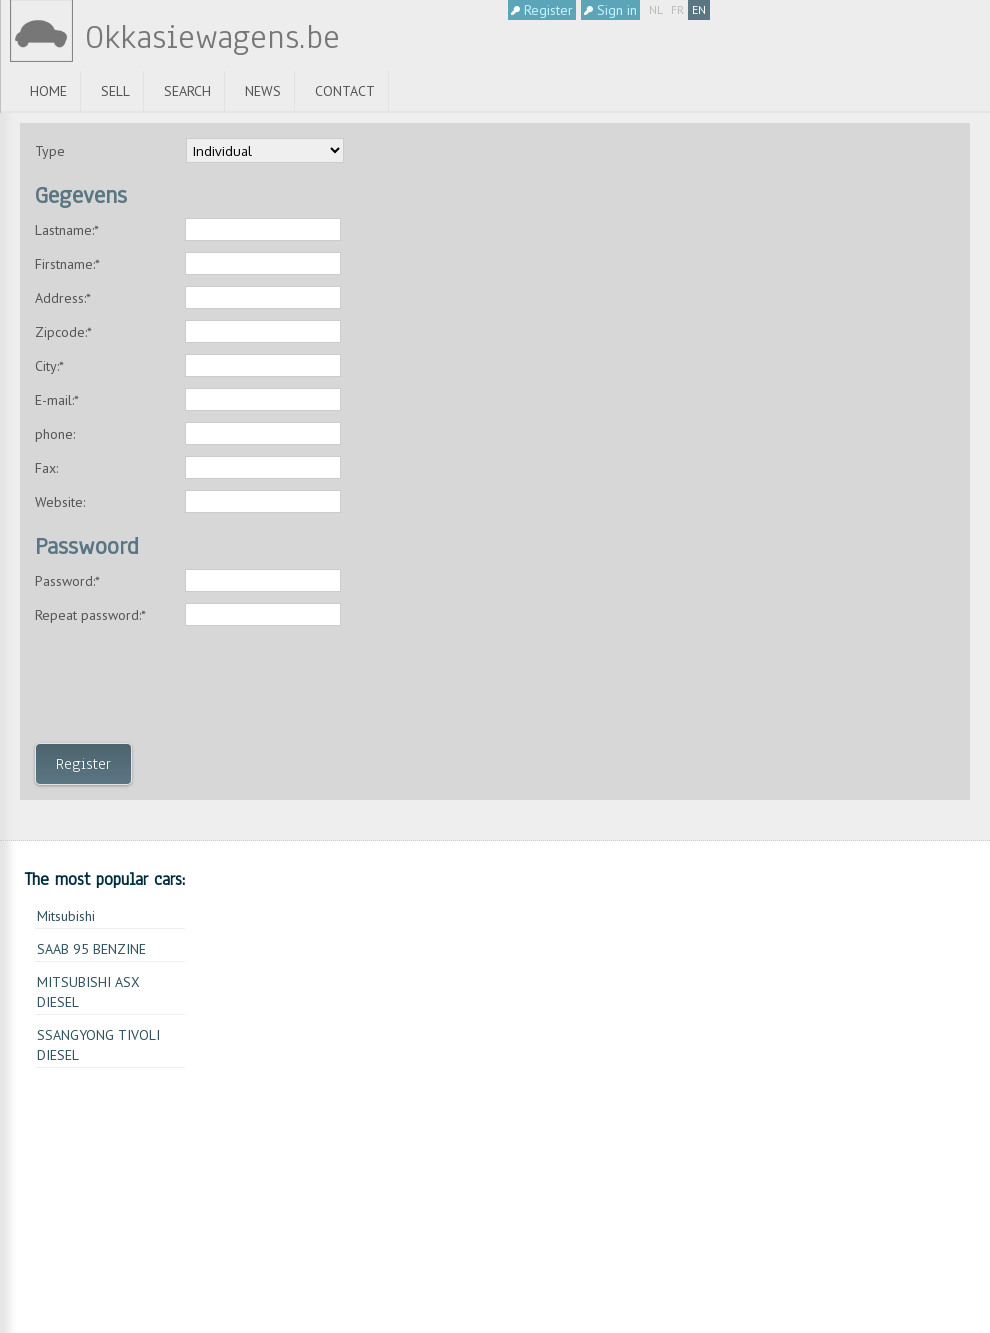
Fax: (46, 468)
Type (50, 151)
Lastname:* (67, 230)
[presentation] (187, 690)
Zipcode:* (63, 332)
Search (187, 91)
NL (656, 9)
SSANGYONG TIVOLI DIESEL (98, 1045)
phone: (55, 434)
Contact (345, 91)
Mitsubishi (66, 916)
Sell (115, 91)
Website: (60, 502)
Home (48, 91)
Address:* (63, 298)
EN (699, 9)
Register (542, 10)
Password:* (67, 581)
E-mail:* (57, 400)
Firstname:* (67, 264)
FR (677, 9)
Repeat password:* (90, 615)
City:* (49, 366)
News (263, 91)
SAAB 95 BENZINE (91, 949)
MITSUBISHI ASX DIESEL (88, 992)
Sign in (610, 10)
